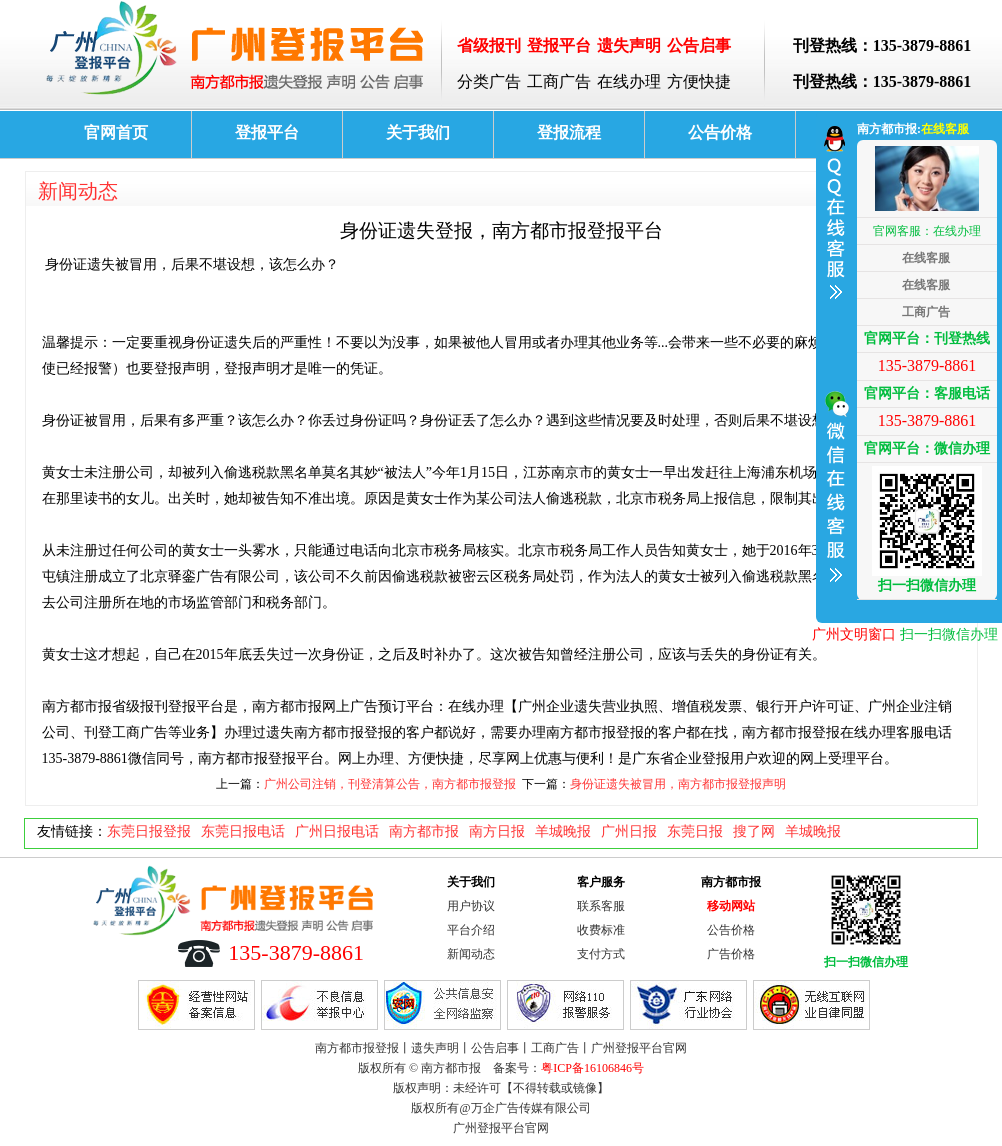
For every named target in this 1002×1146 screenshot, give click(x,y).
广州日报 (629, 831)
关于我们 (418, 132)
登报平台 (267, 132)
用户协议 (471, 906)
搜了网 (754, 831)
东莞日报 (695, 831)
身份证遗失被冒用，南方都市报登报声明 (678, 784)
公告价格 (720, 132)
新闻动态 (78, 191)
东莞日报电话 (243, 831)
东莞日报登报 (149, 831)
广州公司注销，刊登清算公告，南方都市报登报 (390, 784)
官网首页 (116, 132)
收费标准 (601, 930)
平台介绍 (471, 930)
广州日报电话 (337, 831)
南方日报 (497, 831)
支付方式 (601, 954)
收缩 (834, 364)
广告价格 (731, 954)
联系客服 (601, 906)
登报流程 (569, 132)
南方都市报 (424, 831)
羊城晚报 (563, 831)
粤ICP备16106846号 (592, 1068)
